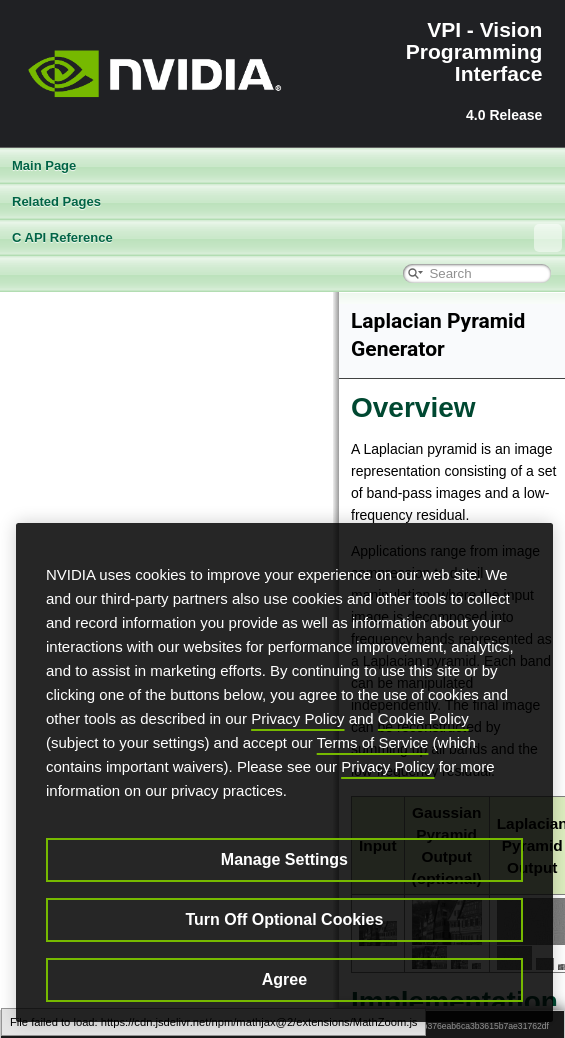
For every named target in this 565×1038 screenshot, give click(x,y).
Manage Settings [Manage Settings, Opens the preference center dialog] (284, 859)
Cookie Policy (423, 718)
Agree (284, 979)
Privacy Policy (297, 718)
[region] (284, 772)
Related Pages (56, 201)
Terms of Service (373, 742)
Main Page (44, 165)
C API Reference (287, 238)
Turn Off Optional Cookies (284, 919)
